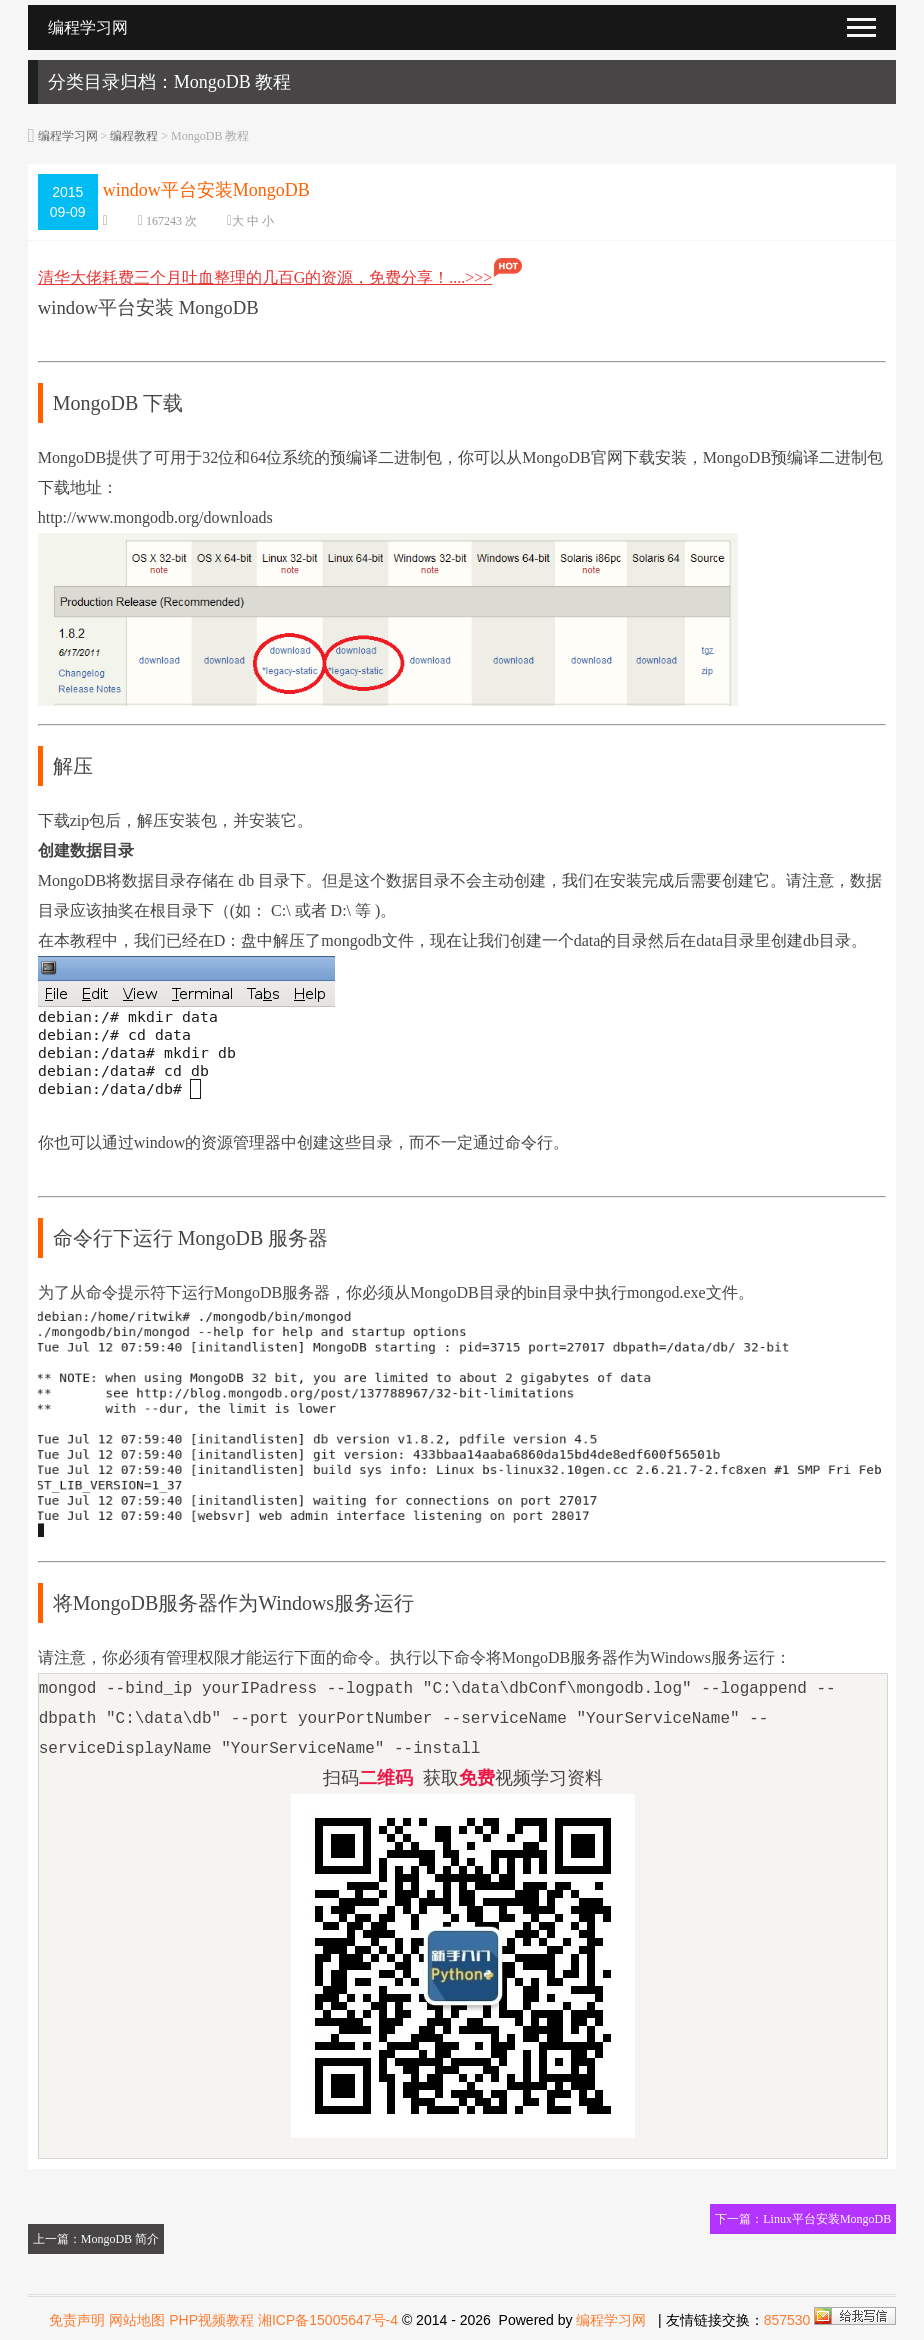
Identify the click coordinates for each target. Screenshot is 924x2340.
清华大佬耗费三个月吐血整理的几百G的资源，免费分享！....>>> (281, 277)
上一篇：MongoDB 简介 (96, 2239)
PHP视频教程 (211, 2320)
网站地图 (137, 2320)
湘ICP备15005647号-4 (328, 2320)
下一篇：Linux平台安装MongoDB (803, 2219)
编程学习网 (68, 136)
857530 (787, 2320)
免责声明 (77, 2320)
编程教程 (134, 136)
